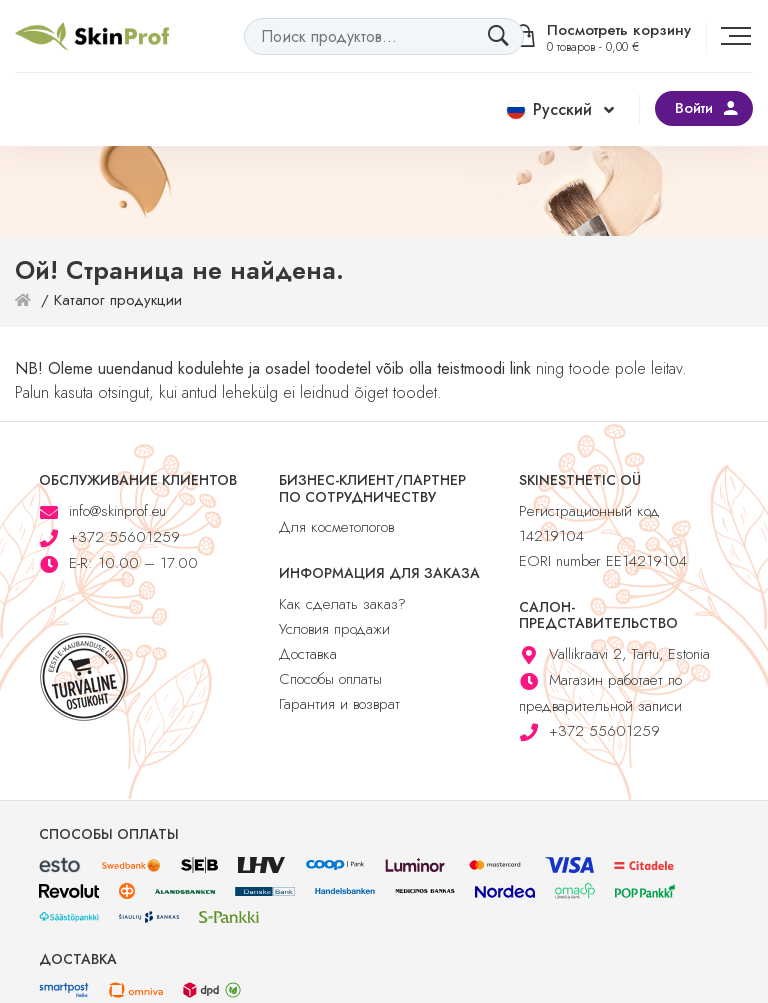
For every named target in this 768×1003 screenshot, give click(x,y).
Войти (694, 108)
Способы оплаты (330, 679)
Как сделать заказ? (342, 604)
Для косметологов (336, 527)
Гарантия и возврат (339, 704)
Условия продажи (334, 629)
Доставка (308, 654)
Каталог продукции (118, 300)
